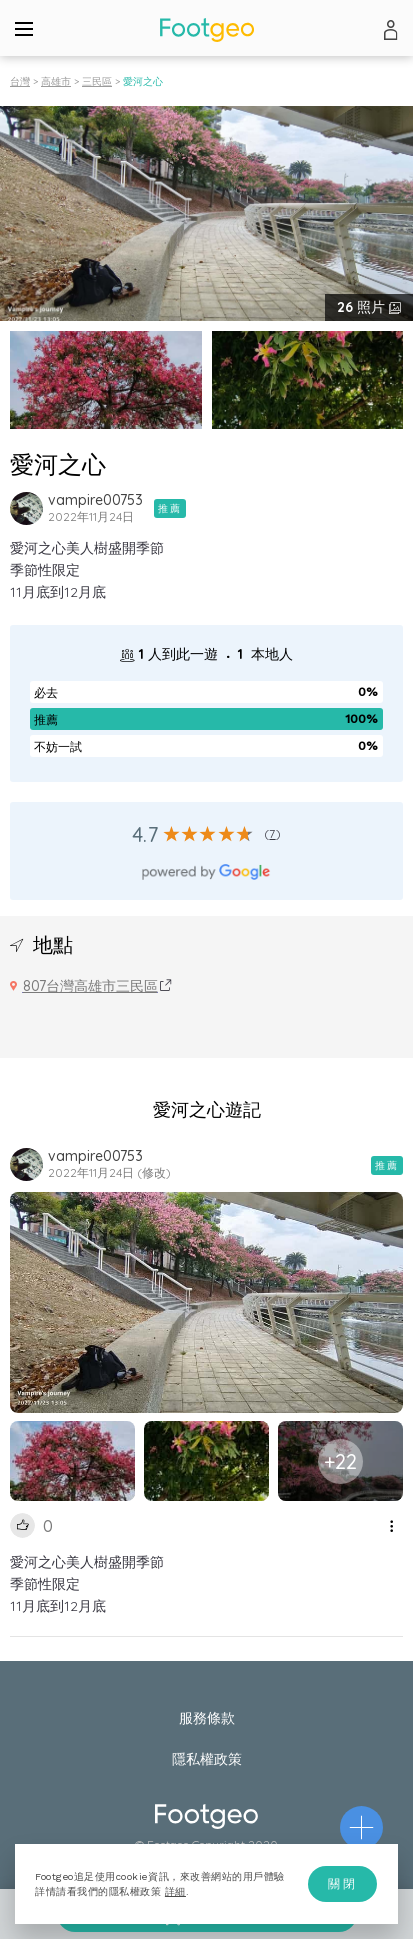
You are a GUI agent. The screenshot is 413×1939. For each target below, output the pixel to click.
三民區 (97, 81)
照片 (363, 307)
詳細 (175, 1891)
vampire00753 (95, 500)
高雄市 (56, 81)
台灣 (20, 81)
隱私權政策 (207, 1759)
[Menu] (24, 28)
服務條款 (207, 1718)
